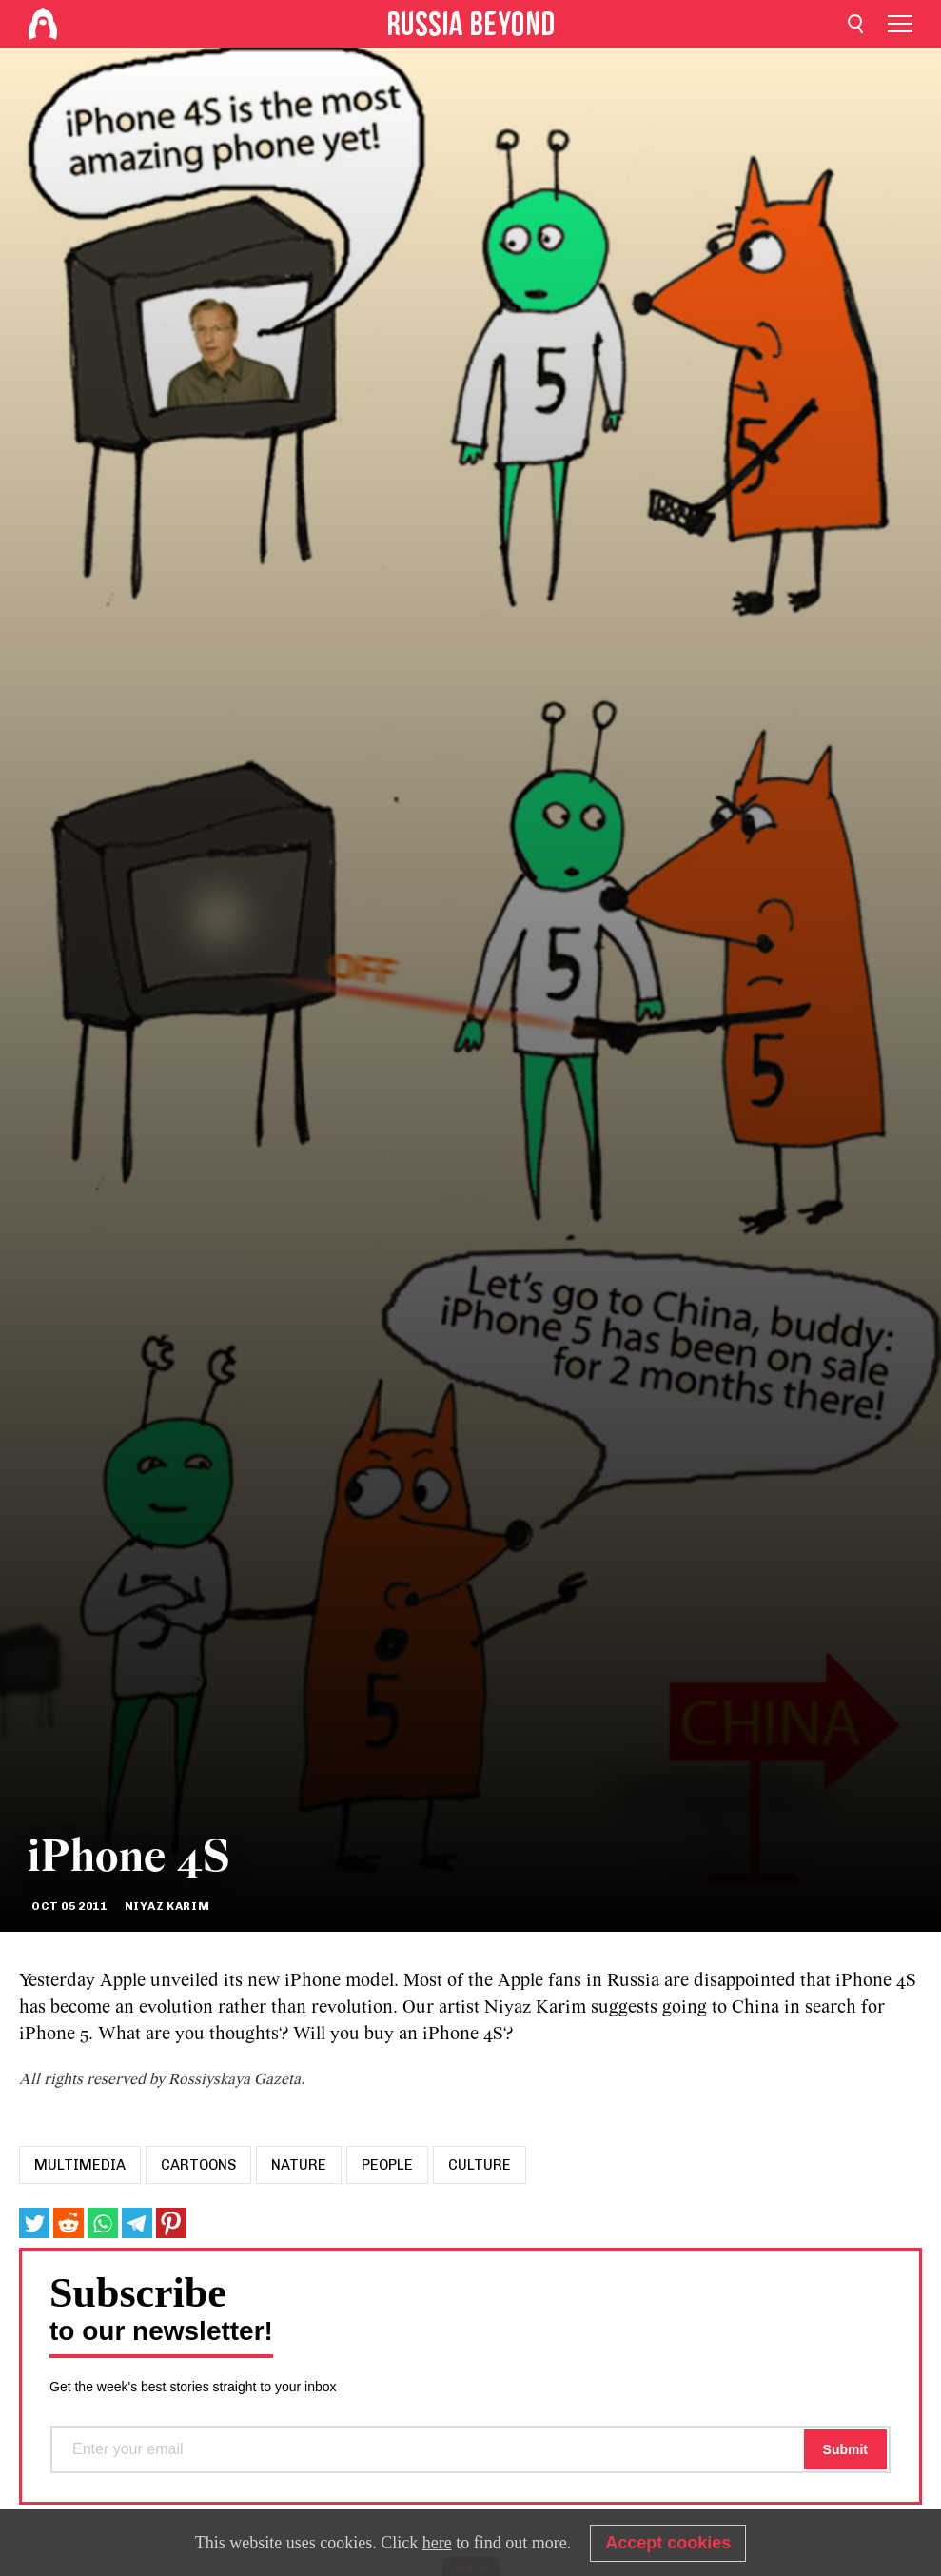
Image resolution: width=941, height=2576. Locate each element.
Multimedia (80, 2164)
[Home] (43, 24)
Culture (479, 2164)
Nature (298, 2164)
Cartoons (198, 2164)
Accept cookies (668, 2542)
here (437, 2542)
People (387, 2164)
